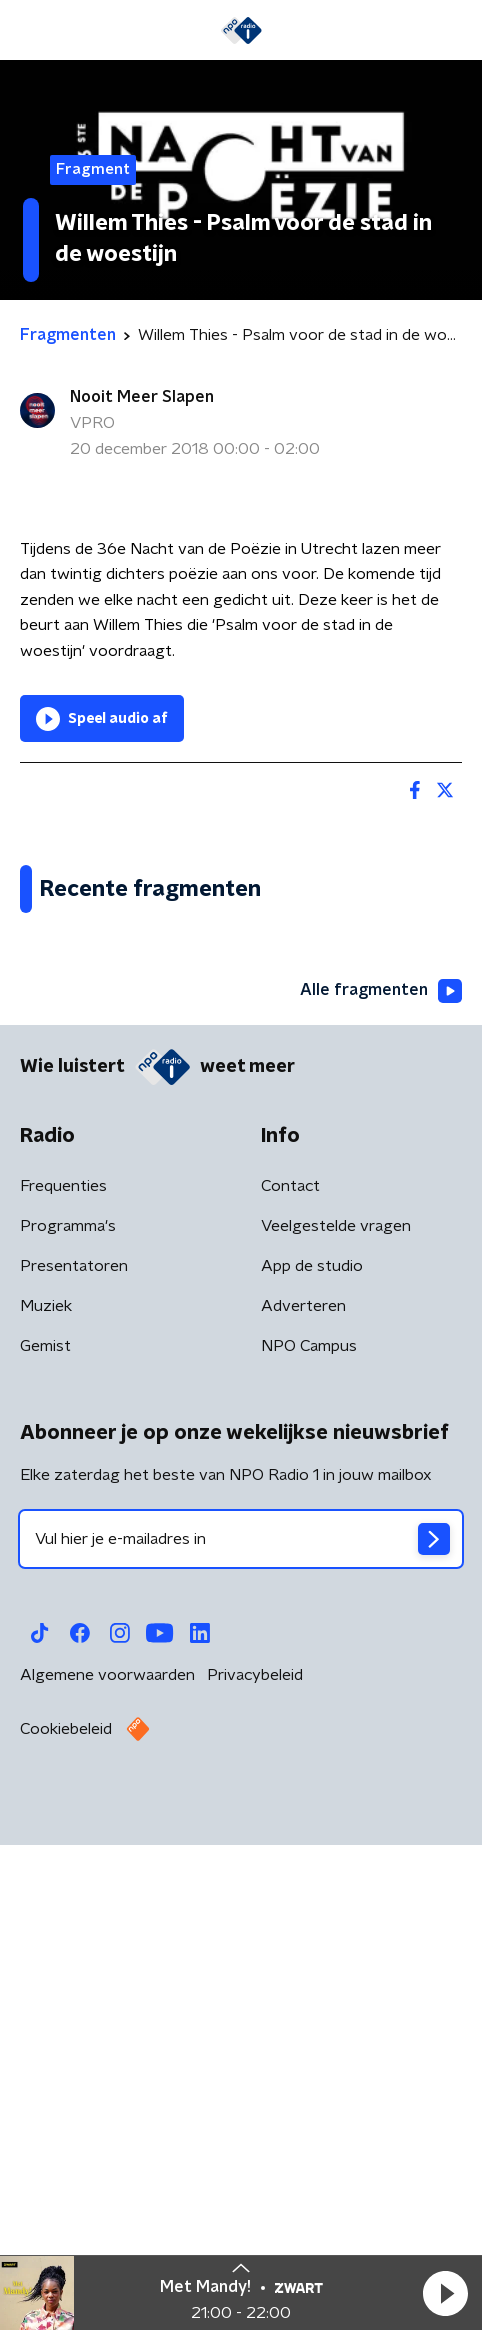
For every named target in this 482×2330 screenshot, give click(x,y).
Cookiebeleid (66, 2227)
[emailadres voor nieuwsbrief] (241, 2037)
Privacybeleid (255, 2173)
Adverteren (303, 1804)
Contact (290, 1684)
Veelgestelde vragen (336, 1724)
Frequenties (63, 1684)
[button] (445, 2293)
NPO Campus (309, 1844)
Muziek (46, 1804)
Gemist (45, 1844)
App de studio (312, 1764)
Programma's (68, 1724)
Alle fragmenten (381, 1489)
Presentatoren (74, 1764)
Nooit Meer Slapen (142, 397)
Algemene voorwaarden (107, 2173)
